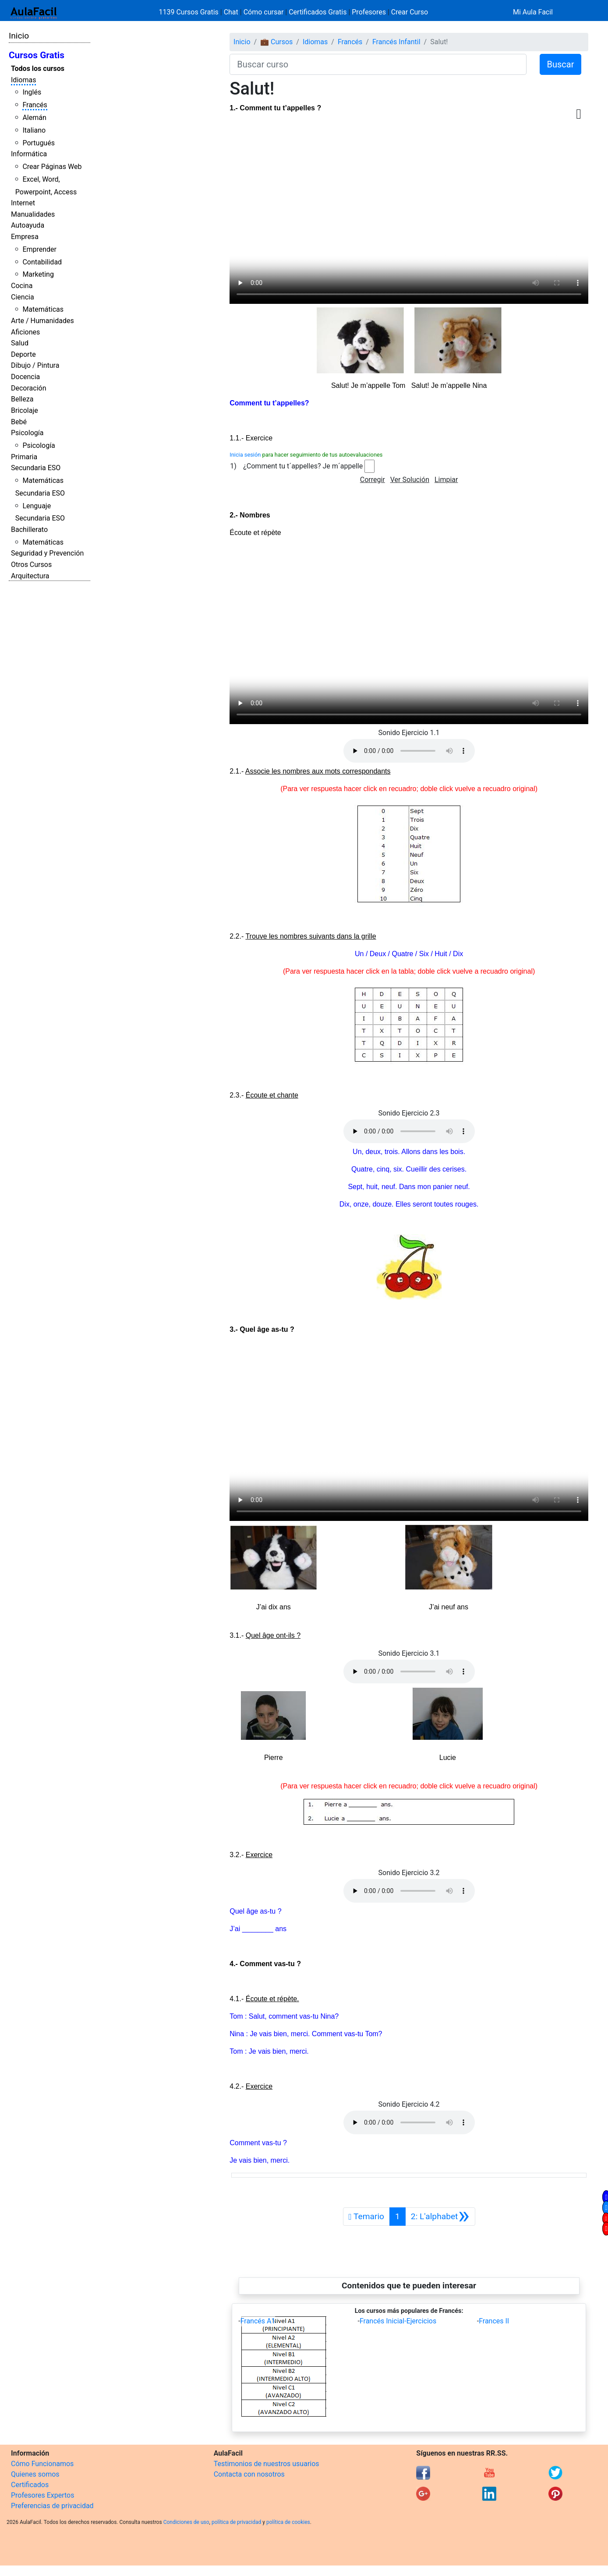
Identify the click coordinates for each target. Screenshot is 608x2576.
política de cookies (288, 2522)
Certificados (30, 2485)
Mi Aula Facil (533, 12)
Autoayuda (27, 225)
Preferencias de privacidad (52, 2506)
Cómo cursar (264, 12)
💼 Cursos (276, 42)
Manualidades (33, 214)
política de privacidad (236, 2522)
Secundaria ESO (35, 468)
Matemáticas (43, 309)
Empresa (25, 236)
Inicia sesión (245, 454)
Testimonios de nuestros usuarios (266, 2464)
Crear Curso (409, 12)
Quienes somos (35, 2474)
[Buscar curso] (378, 64)
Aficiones (25, 332)
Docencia (25, 377)
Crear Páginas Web (51, 166)
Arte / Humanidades (42, 321)
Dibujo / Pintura (35, 365)
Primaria (24, 457)
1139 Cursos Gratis (189, 12)
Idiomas (23, 80)
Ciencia (22, 297)
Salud (19, 343)
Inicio (19, 36)
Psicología (27, 433)
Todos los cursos (37, 68)
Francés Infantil (396, 42)
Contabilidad (42, 262)
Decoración (28, 388)
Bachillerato (29, 529)
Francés (34, 105)
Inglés (31, 92)
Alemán (34, 117)
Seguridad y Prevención (47, 553)
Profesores (369, 12)
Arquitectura (30, 576)
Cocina (21, 286)
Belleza (22, 399)
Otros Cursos (31, 564)
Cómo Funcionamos (42, 2464)
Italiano (34, 130)
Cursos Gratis (36, 55)
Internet (23, 203)
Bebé (19, 422)
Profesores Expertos (42, 2495)
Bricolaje (24, 410)
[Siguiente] (440, 2216)
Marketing (37, 274)
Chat (231, 12)
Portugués (38, 143)
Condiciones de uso (186, 2522)
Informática (29, 154)
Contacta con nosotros (249, 2474)
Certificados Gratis (317, 12)
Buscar (560, 64)
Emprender (39, 249)
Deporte (23, 354)
